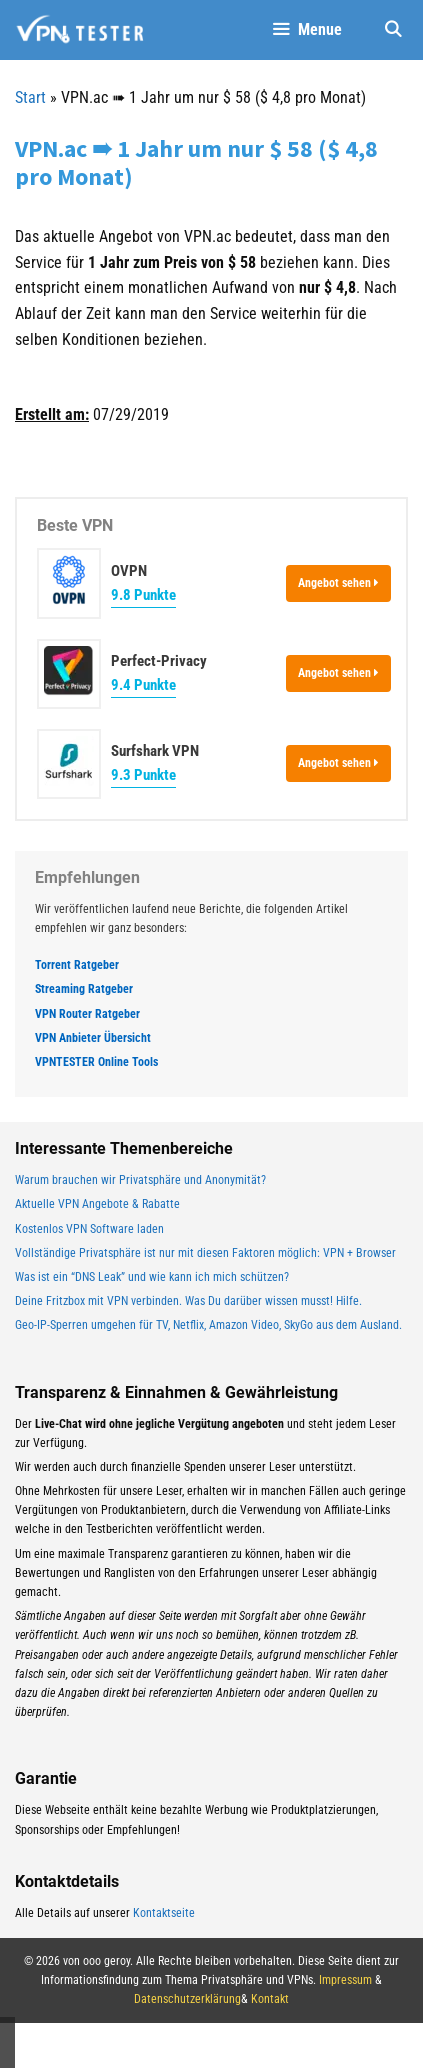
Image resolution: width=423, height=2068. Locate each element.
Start (30, 97)
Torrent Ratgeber (77, 965)
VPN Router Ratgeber (87, 1014)
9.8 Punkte (143, 595)
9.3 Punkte (143, 775)
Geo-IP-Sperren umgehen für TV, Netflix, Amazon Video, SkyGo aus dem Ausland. (208, 1325)
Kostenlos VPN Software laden (89, 1229)
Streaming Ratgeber (84, 989)
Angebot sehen (338, 583)
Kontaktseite (164, 1913)
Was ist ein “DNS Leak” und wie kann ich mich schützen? (152, 1277)
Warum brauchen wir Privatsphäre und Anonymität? (140, 1180)
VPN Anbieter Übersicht (93, 1038)
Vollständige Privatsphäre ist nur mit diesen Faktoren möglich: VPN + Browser (205, 1253)
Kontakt (270, 1999)
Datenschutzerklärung (187, 1999)
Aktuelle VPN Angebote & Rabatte (97, 1204)
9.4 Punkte (143, 685)
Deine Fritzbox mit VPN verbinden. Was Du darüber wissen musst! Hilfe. (188, 1301)
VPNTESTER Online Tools (96, 1062)
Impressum (345, 1980)
